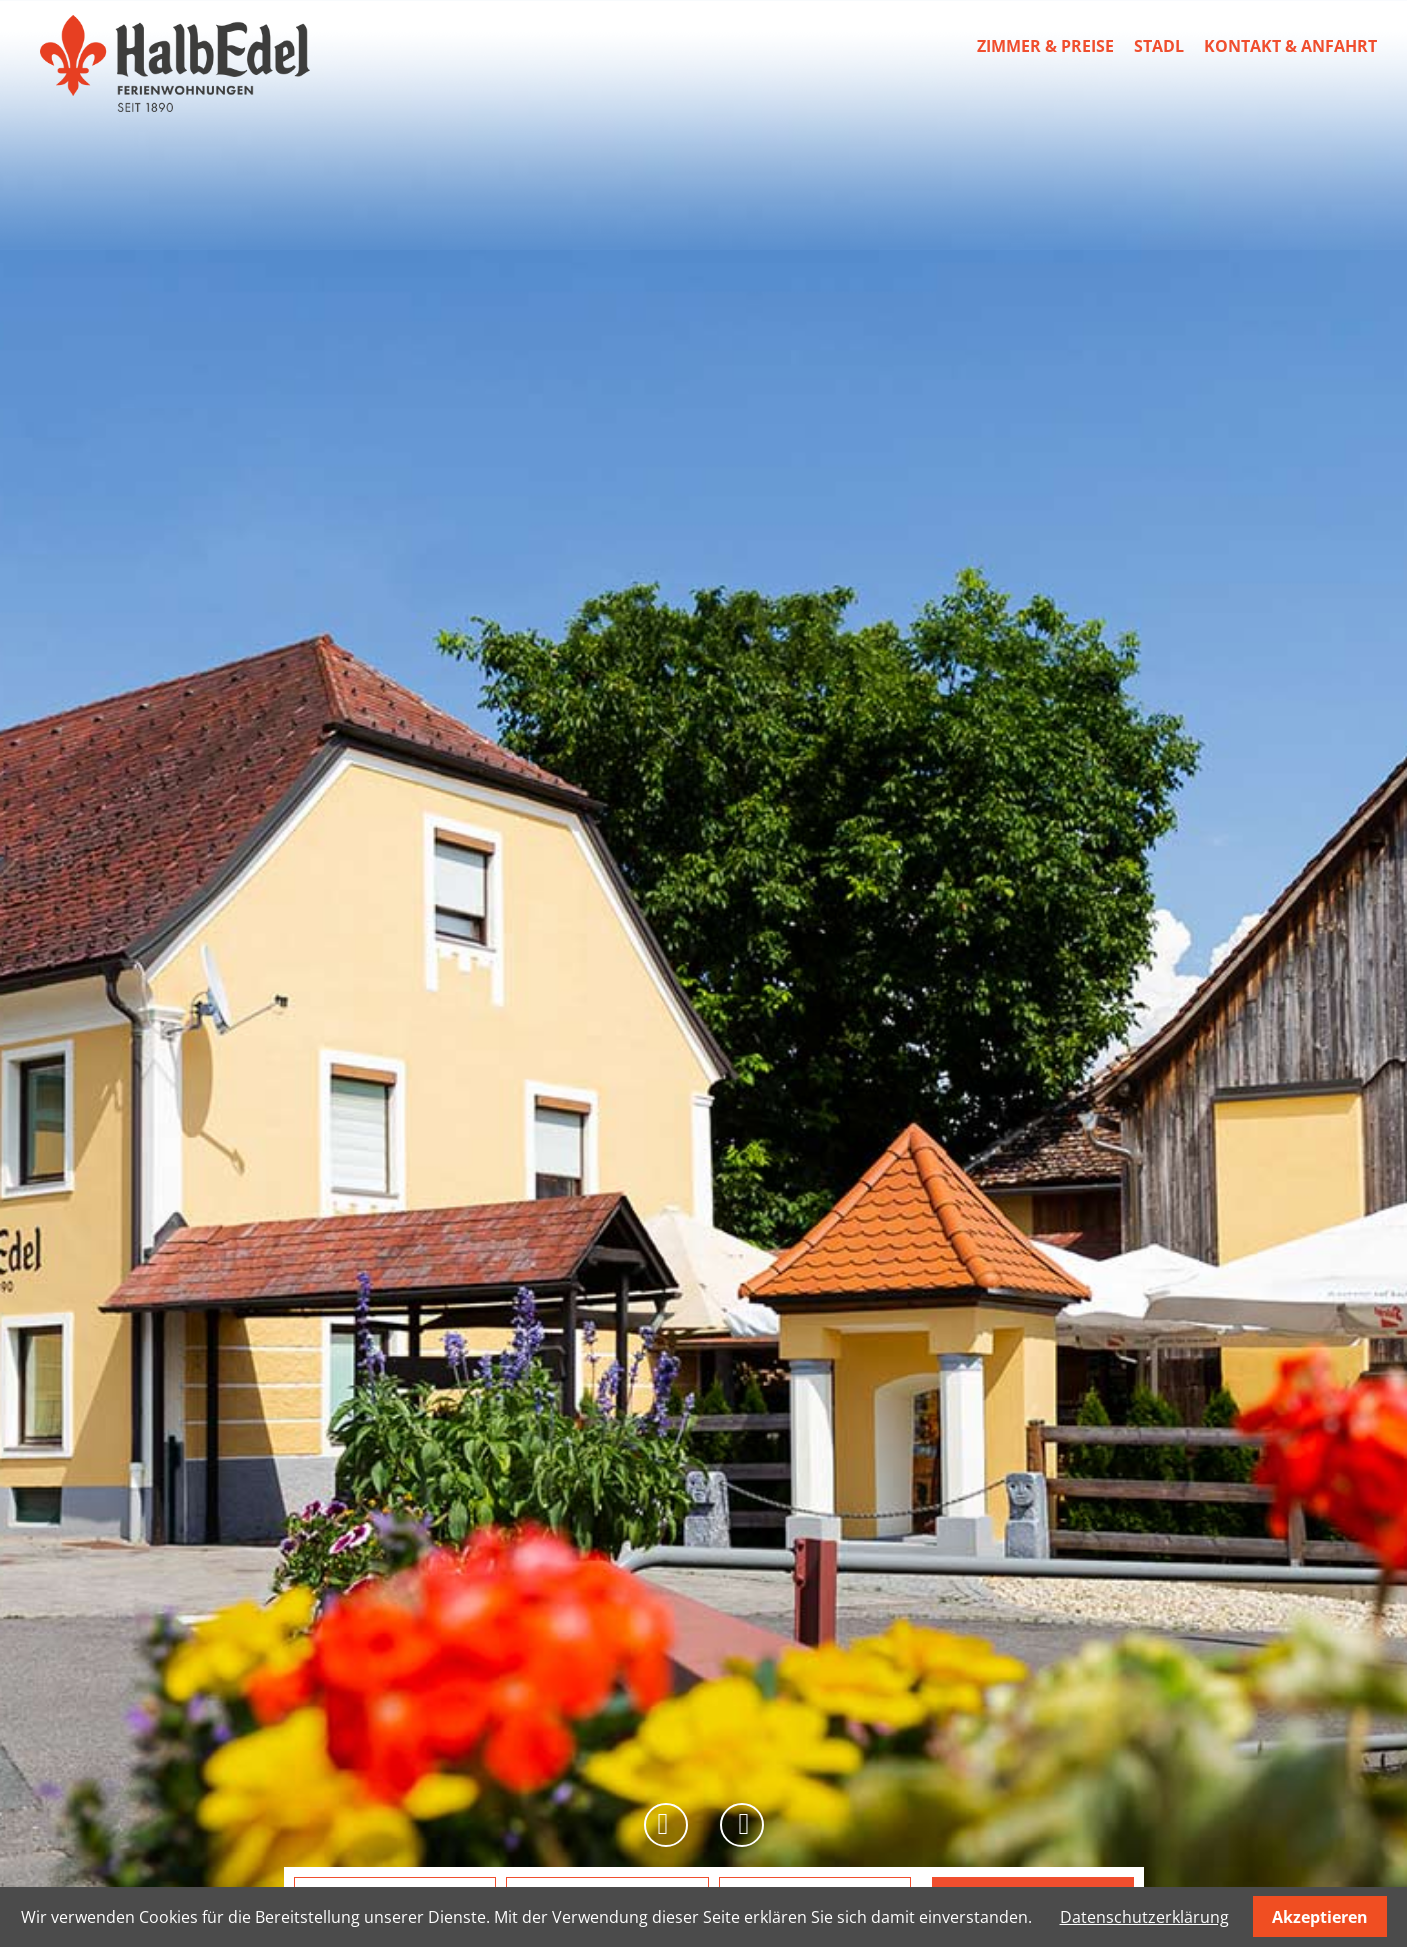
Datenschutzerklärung (1144, 1917)
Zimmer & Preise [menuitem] (1045, 46)
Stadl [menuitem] (1159, 46)
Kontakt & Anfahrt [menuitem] (1290, 46)
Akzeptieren (1320, 1917)
